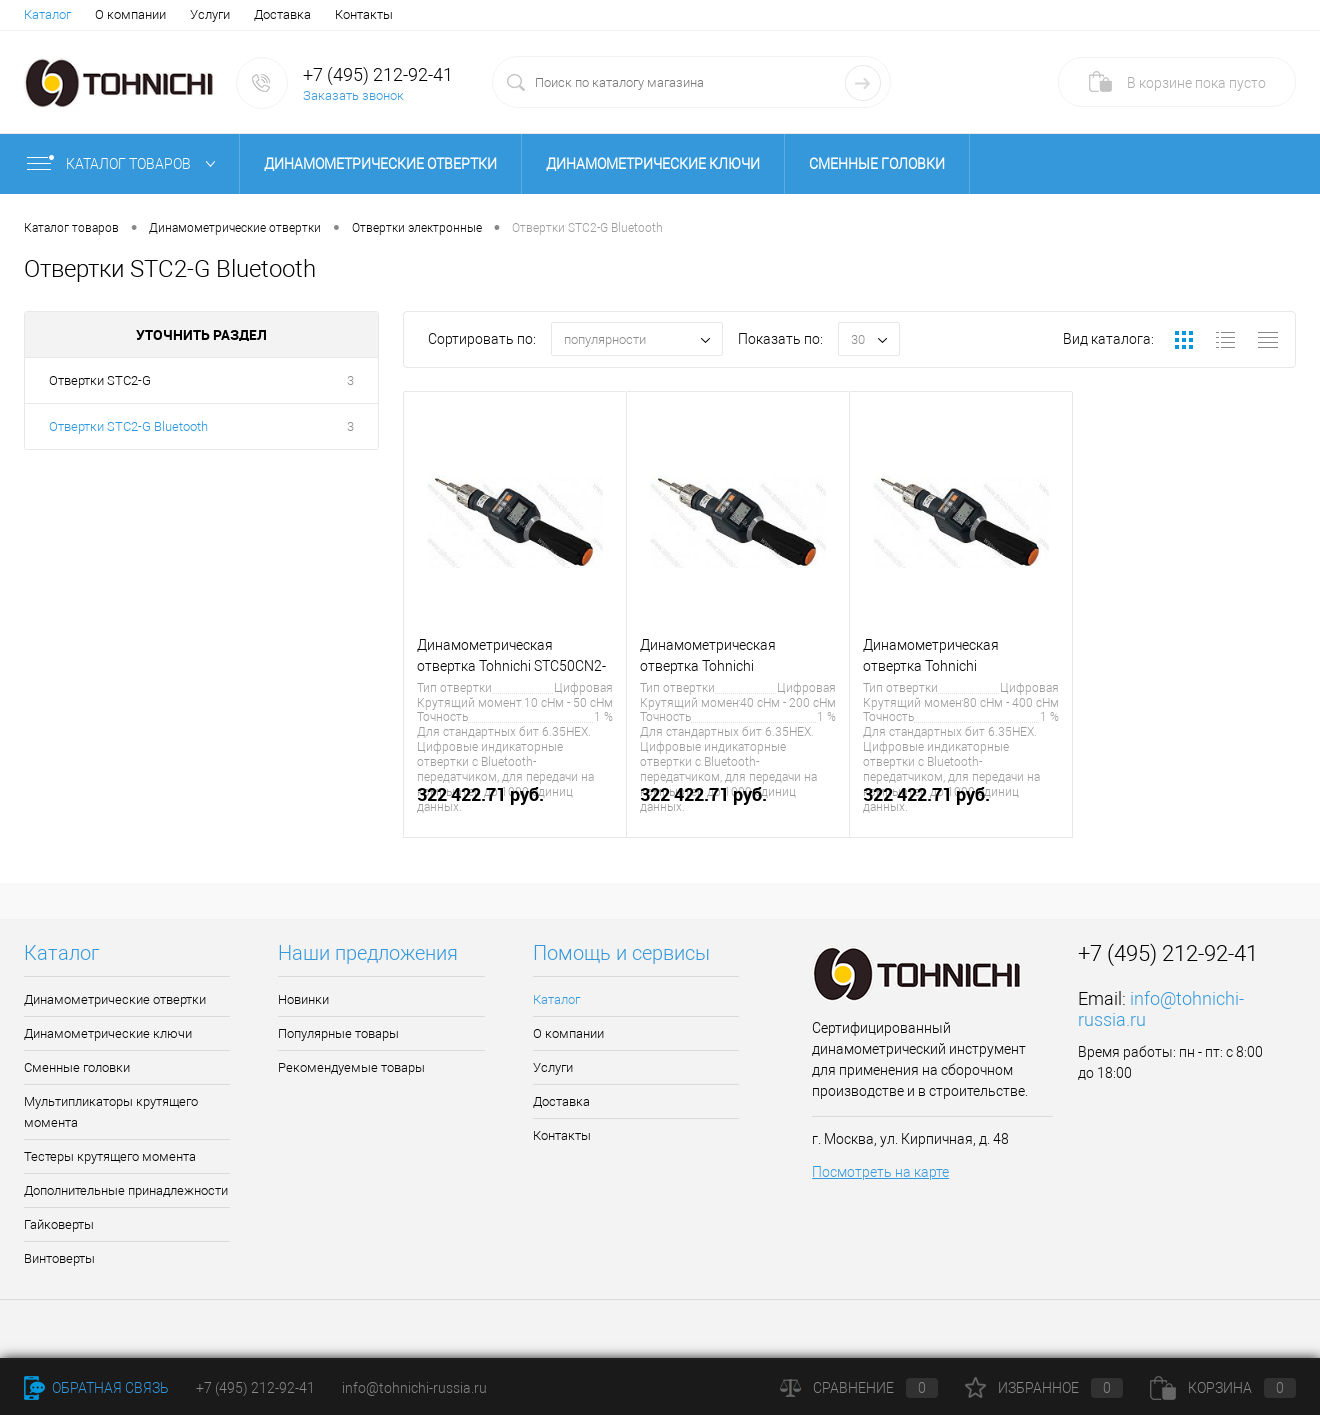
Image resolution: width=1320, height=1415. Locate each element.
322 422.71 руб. (515, 805)
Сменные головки (877, 164)
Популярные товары (338, 1033)
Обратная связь (96, 1388)
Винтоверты (59, 1258)
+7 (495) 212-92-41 (378, 74)
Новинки (303, 999)
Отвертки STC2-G (100, 380)
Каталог (47, 14)
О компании (130, 14)
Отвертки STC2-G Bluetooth (128, 426)
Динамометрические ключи (653, 164)
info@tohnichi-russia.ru (414, 1388)
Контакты (364, 14)
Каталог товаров (125, 164)
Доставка (282, 14)
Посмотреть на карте (880, 1172)
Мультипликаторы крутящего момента (111, 1112)
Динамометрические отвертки (380, 164)
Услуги (210, 14)
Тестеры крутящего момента (110, 1156)
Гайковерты (59, 1224)
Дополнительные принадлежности (126, 1190)
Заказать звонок (353, 95)
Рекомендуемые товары (351, 1067)
